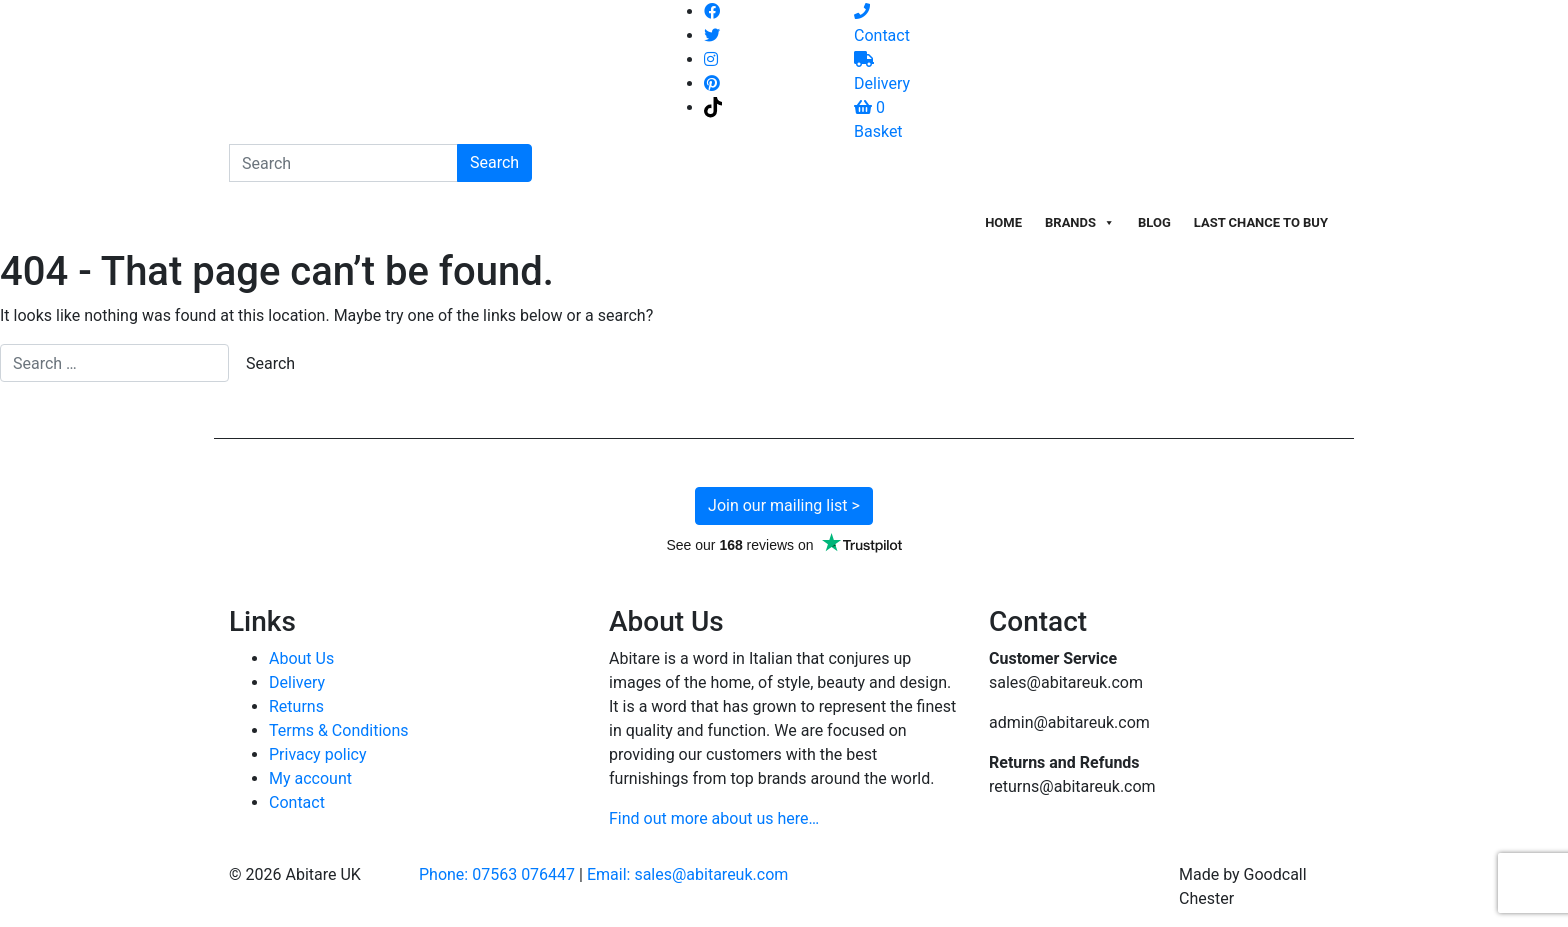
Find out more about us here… (714, 818)
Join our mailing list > (784, 505)
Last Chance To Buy (1261, 222)
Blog (1154, 222)
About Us (301, 658)
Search (494, 162)
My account (310, 778)
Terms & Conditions (339, 730)
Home (1003, 222)
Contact (297, 802)
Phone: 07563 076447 (497, 874)
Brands (1080, 222)
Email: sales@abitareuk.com (687, 874)
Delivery (297, 682)
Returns (296, 706)
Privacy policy (318, 754)
